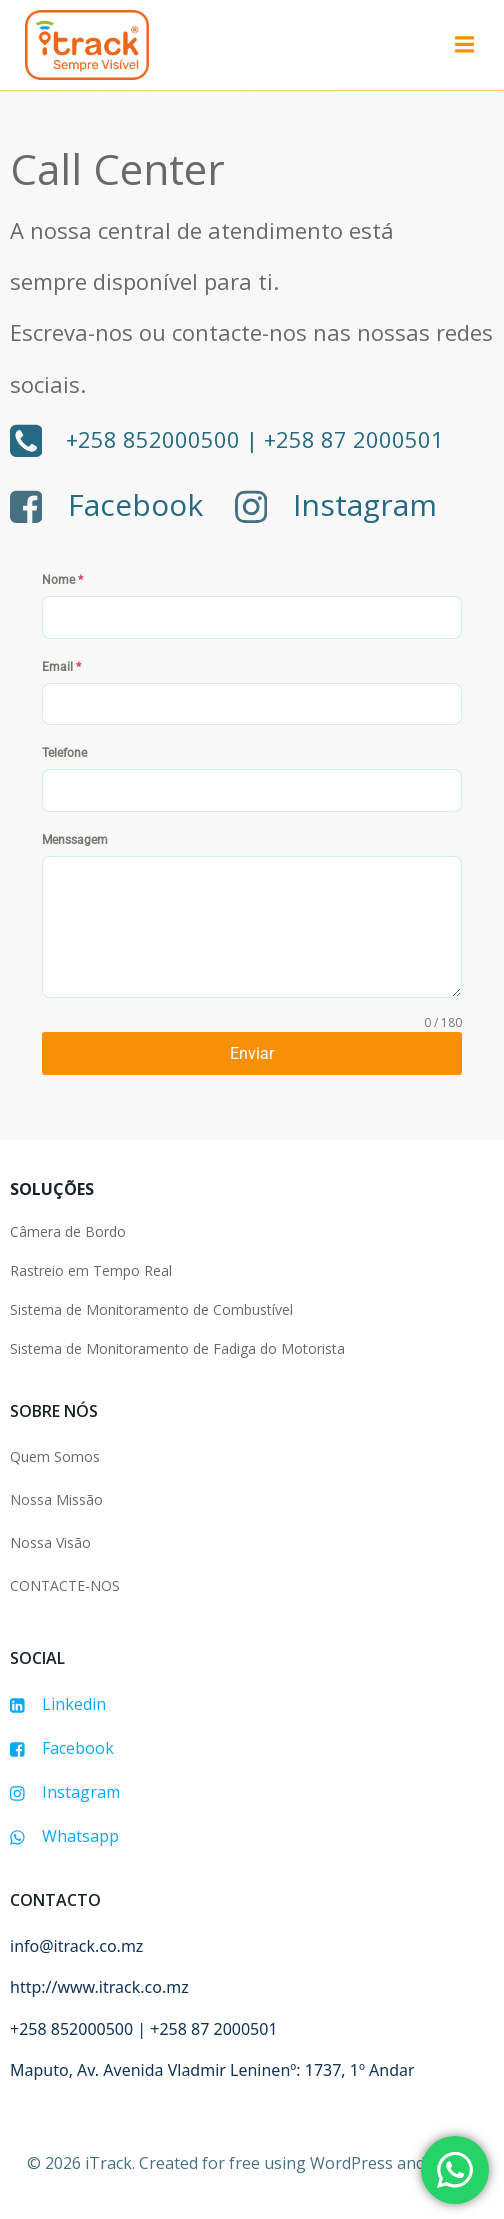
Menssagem (75, 840)
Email (61, 667)
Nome (62, 580)
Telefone (64, 753)
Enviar (252, 1053)
